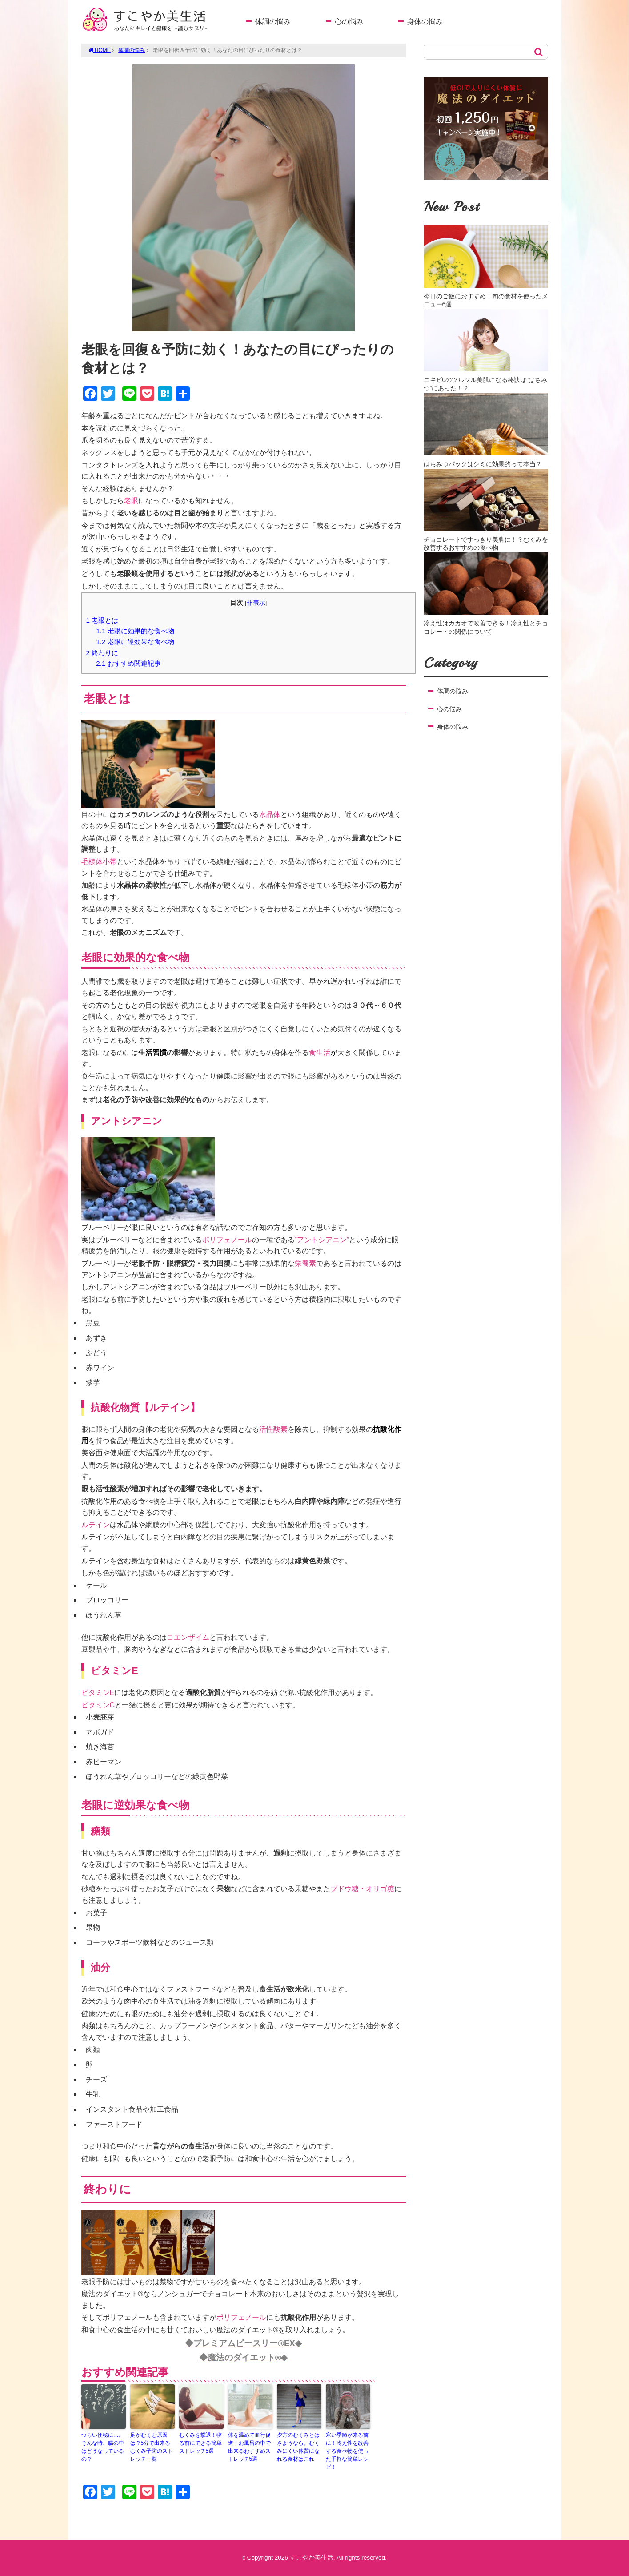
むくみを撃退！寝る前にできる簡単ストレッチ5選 (200, 2443)
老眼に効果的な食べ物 (135, 631)
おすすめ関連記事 (128, 663)
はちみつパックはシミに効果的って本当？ (483, 463)
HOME (99, 50)
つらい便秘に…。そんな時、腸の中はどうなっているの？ (102, 2447)
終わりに (102, 652)
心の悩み (349, 21)
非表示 (256, 603)
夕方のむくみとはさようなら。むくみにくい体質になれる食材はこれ (298, 2447)
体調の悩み (273, 21)
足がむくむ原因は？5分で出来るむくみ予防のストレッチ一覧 (151, 2447)
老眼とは (102, 620)
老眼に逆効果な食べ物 (135, 641)
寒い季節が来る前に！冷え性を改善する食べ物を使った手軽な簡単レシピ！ (347, 2451)
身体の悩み (425, 21)
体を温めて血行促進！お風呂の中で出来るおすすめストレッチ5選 (249, 2447)
